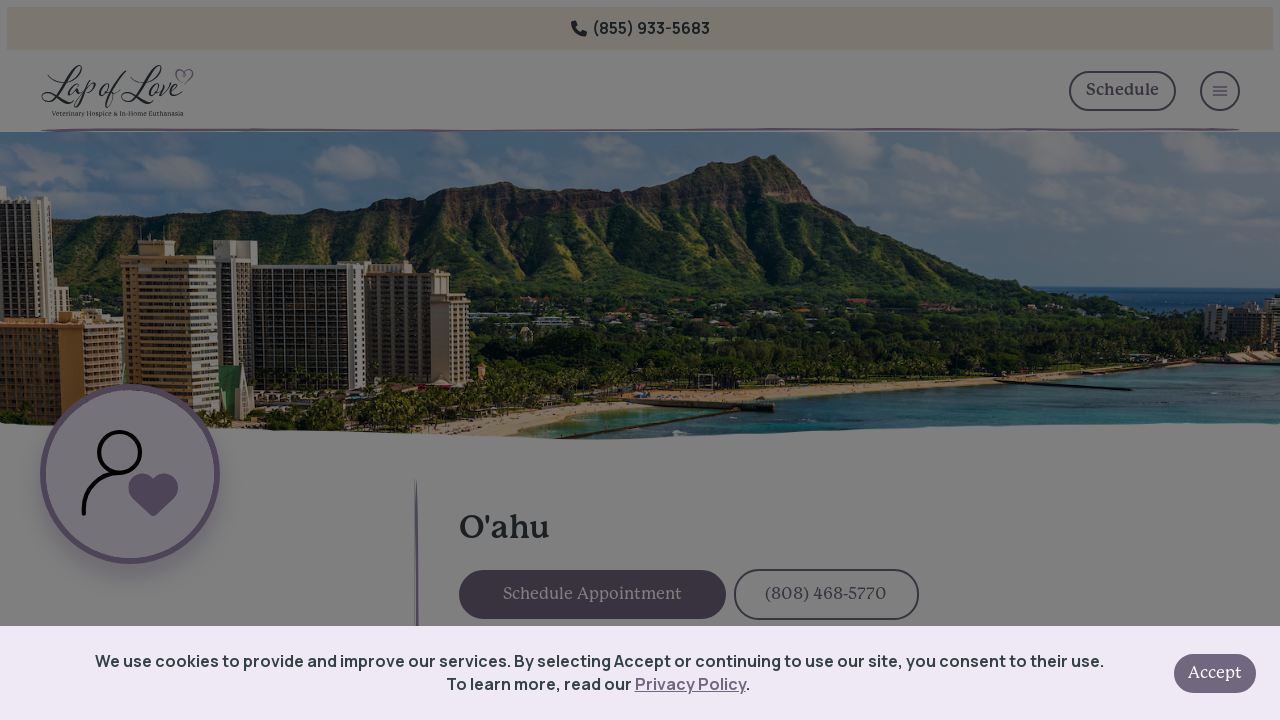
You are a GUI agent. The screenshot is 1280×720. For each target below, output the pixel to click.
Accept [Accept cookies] (1215, 673)
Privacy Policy (690, 684)
